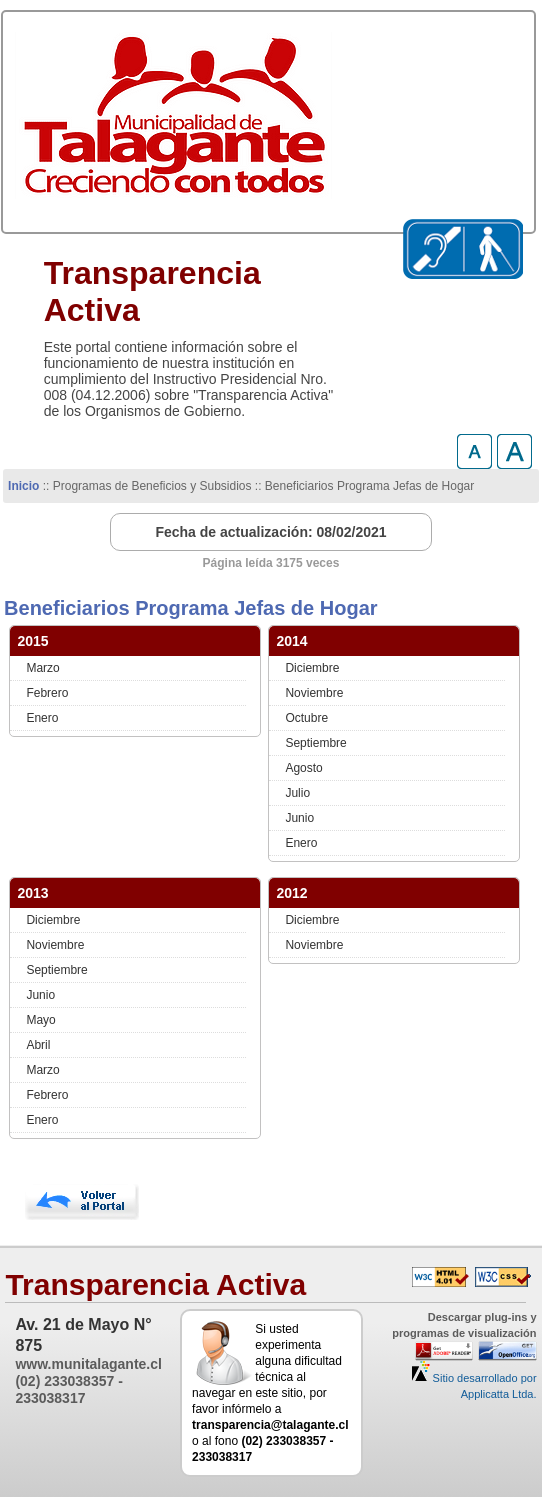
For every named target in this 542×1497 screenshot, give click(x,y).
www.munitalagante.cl (88, 1364)
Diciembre (312, 668)
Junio (299, 818)
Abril (38, 1045)
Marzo (42, 668)
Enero (42, 718)
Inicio (23, 486)
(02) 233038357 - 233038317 (68, 1389)
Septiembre (315, 743)
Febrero (47, 693)
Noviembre (314, 693)
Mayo (40, 1020)
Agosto (303, 768)
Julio (297, 793)
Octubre (306, 718)
